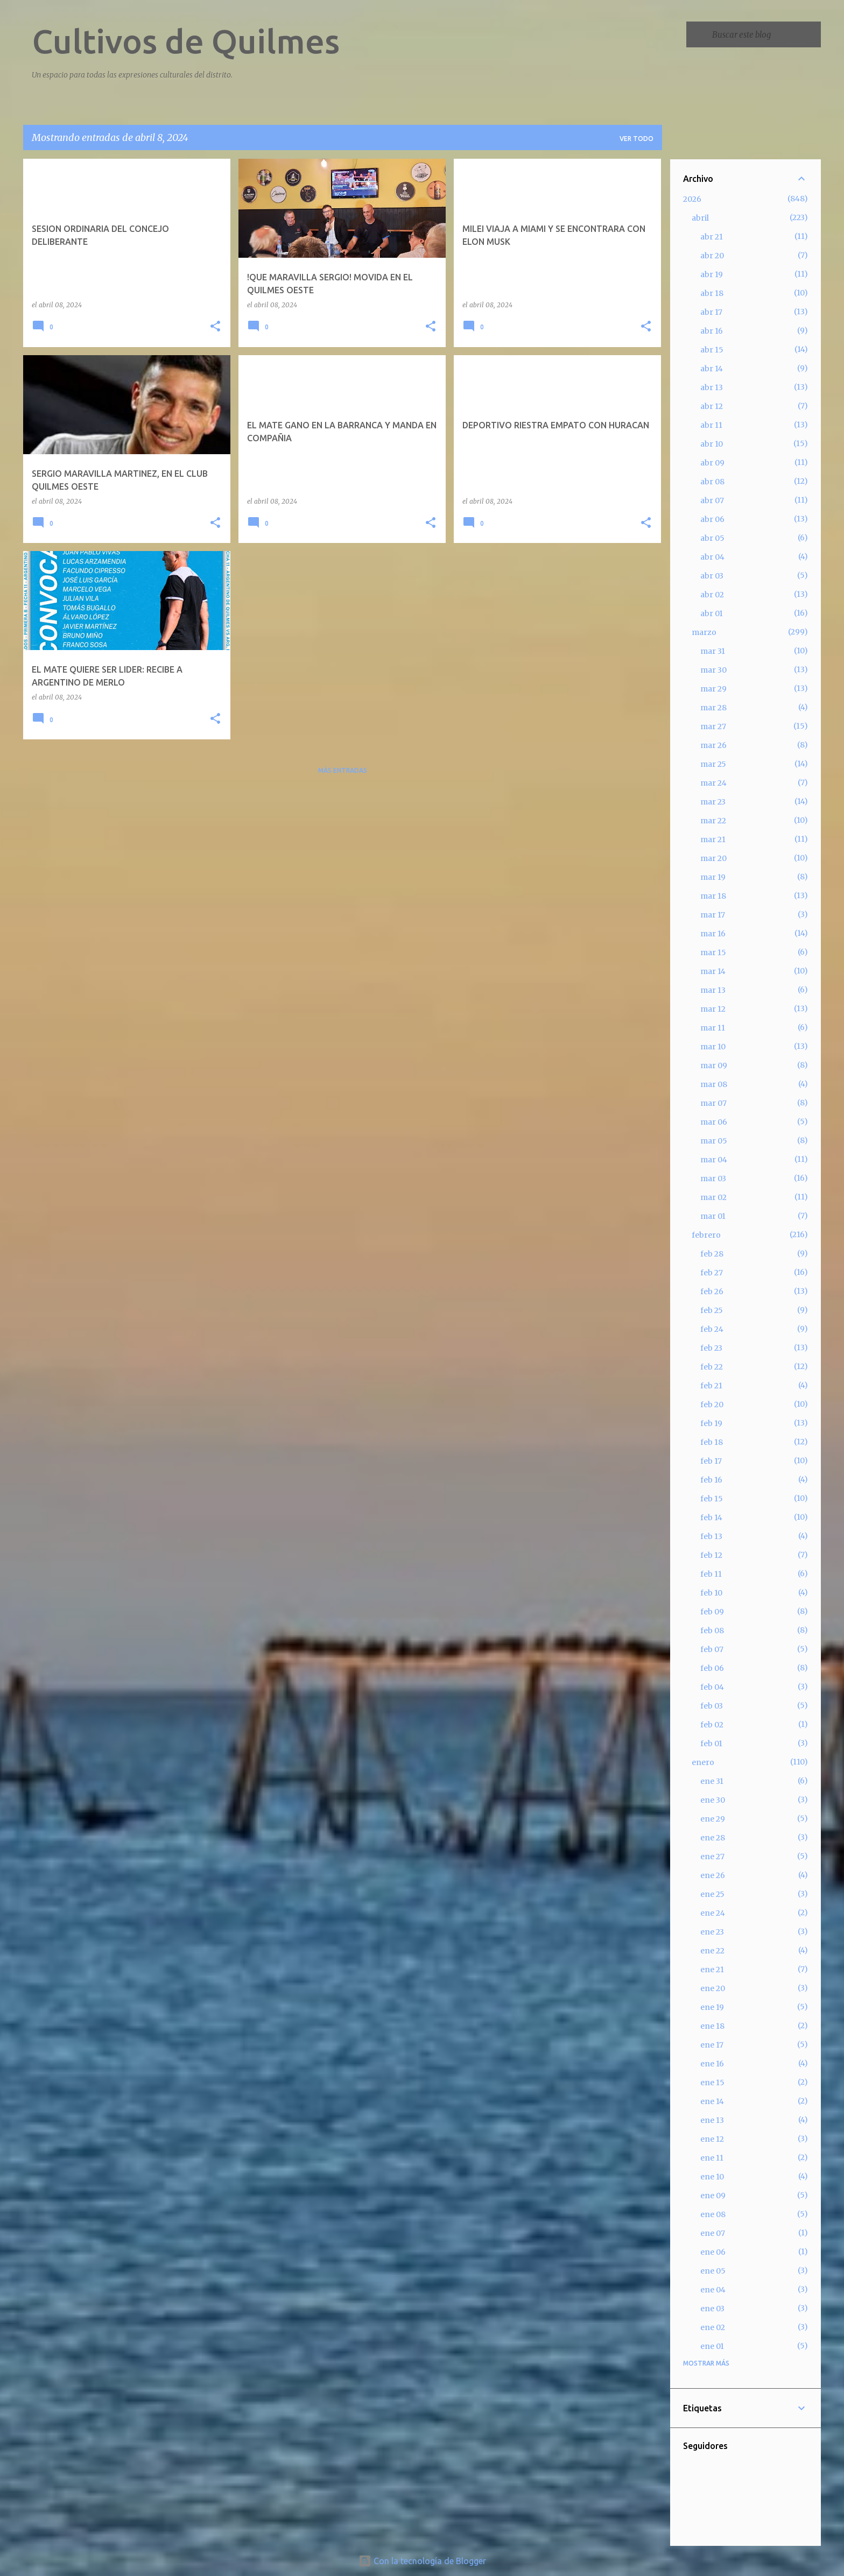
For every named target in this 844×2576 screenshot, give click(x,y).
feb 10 (711, 1593)
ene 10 (712, 2177)
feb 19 (711, 1423)
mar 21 (713, 839)
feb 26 (711, 1291)
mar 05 (713, 1141)
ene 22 (712, 1951)
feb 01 (711, 1743)
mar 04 (713, 1160)
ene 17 (711, 2045)
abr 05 (712, 538)
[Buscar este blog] (764, 34)
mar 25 (713, 764)
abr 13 (711, 387)
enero (703, 1762)
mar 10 (713, 1046)
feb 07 (711, 1649)
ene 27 (712, 1856)
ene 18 (712, 2026)
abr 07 (712, 500)
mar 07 (713, 1103)
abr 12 (711, 406)
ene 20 (712, 1988)
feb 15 (711, 1499)
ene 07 (712, 2233)
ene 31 (711, 1781)
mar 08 (713, 1084)
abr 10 (711, 444)
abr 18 (711, 293)
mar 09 (713, 1065)
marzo (704, 632)
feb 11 (711, 1574)
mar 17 (712, 915)
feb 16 (711, 1480)
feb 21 (711, 1386)
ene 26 (712, 1875)
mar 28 (713, 707)
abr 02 (712, 594)
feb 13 (711, 1536)
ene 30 (712, 1800)
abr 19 (711, 274)
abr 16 (711, 331)
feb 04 (712, 1687)
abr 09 (712, 463)
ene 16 (712, 2064)
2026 (692, 199)
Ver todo (636, 138)
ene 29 (712, 1819)
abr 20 (712, 255)
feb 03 (711, 1706)
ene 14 (712, 2101)
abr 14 (711, 368)
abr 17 (711, 312)
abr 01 (711, 613)
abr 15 (711, 350)
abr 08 (712, 481)
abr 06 (712, 519)
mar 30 (713, 670)
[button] (215, 327)
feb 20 (711, 1404)
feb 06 (712, 1668)
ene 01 (712, 2346)
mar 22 (713, 820)
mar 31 (712, 651)
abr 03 (711, 576)
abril (700, 218)
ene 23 (712, 1932)
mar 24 (713, 783)
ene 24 (712, 1913)
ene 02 (712, 2327)
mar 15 (713, 952)
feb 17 (711, 1461)
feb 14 (711, 1517)
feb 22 (711, 1367)
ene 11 (711, 2158)
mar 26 (713, 745)
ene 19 (712, 2007)
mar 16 (713, 933)
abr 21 (711, 237)
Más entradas (342, 770)
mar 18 (713, 896)
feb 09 (712, 1612)
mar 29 (713, 689)
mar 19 (713, 877)
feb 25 (711, 1310)
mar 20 (713, 858)
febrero (706, 1235)
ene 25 (712, 1894)
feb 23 (711, 1348)
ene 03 (712, 2308)
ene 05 (713, 2271)
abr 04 (712, 557)
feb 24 (711, 1329)
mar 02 (713, 1197)
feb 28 (711, 1254)
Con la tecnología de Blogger (422, 2561)
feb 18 (711, 1442)
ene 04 (713, 2290)
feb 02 (711, 1725)
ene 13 (712, 2120)
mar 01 (713, 1216)
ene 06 (713, 2252)
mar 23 (713, 802)
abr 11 (711, 425)
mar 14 (713, 971)
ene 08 (713, 2214)
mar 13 (713, 990)
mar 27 (713, 726)
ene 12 (712, 2139)
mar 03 (713, 1178)
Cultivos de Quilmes (186, 41)
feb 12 (711, 1555)
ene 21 (712, 1969)
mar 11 (712, 1028)
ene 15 (712, 2082)
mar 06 (713, 1122)
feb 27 (711, 1273)
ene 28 (712, 1838)
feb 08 (712, 1630)
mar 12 (713, 1009)
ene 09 (713, 2195)
